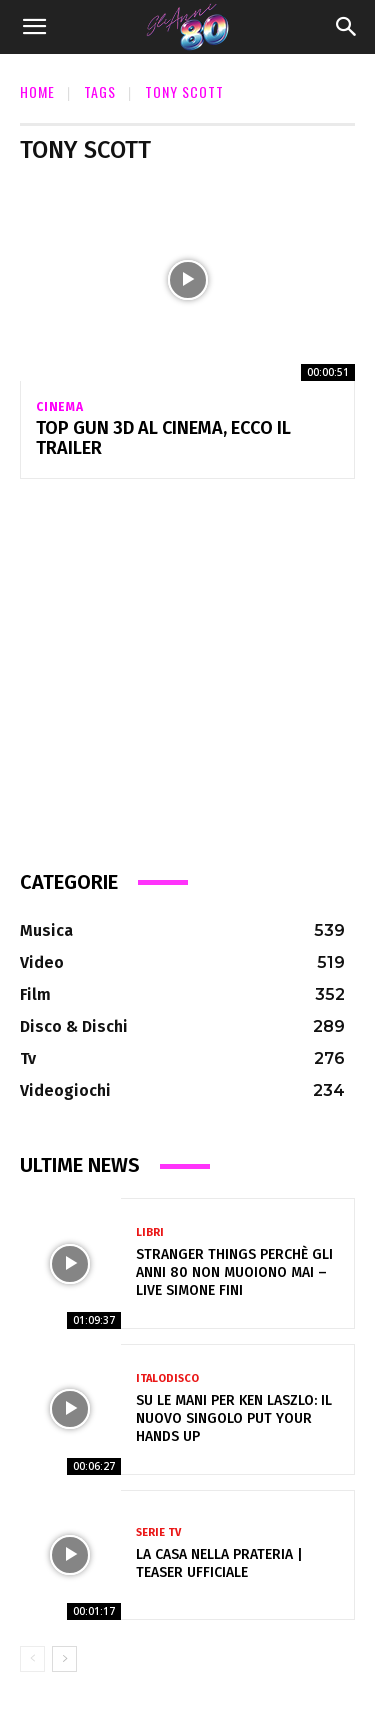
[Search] (347, 27)
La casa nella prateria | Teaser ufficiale (219, 1563)
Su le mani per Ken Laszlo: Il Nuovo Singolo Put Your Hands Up (234, 1418)
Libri (150, 1232)
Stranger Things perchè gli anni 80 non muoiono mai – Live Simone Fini (234, 1272)
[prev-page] (32, 1659)
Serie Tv (158, 1532)
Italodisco (167, 1378)
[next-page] (64, 1659)
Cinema (60, 407)
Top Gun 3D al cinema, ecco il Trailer (163, 438)
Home (37, 91)
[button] (34, 27)
